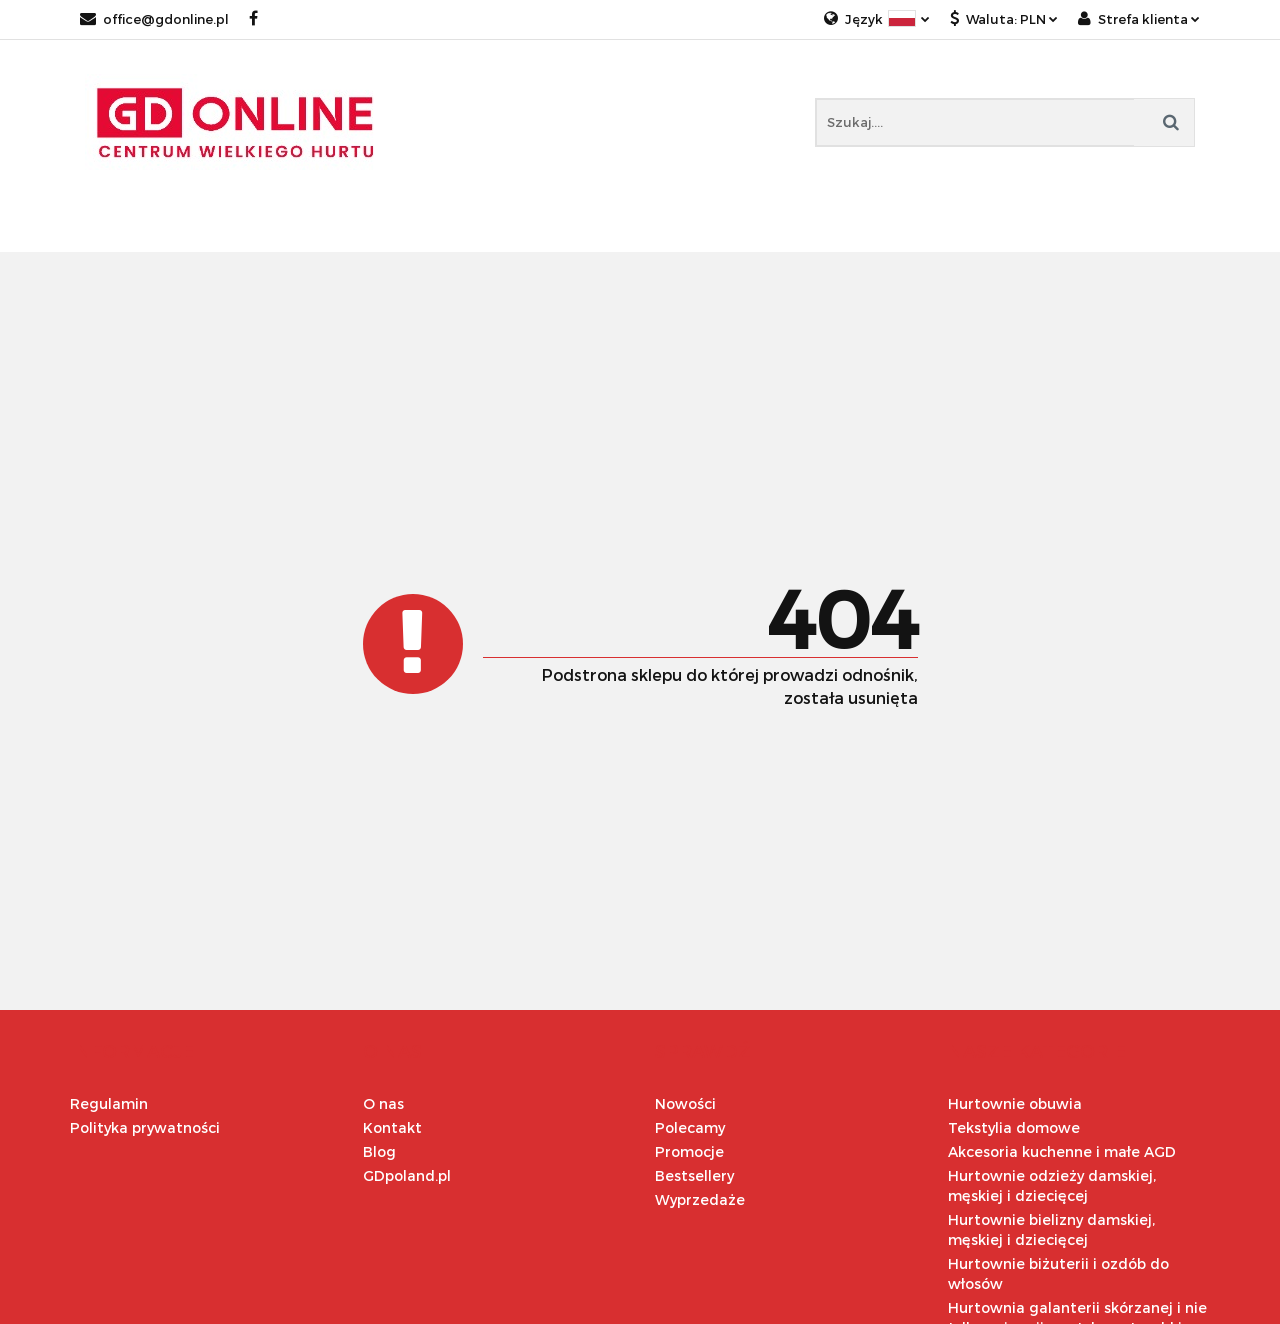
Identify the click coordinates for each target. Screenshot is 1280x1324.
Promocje (689, 1151)
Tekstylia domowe (1014, 1127)
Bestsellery (694, 1175)
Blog (379, 1151)
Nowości (685, 1103)
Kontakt (392, 1127)
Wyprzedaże (700, 1199)
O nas (383, 1103)
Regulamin (109, 1103)
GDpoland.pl (407, 1175)
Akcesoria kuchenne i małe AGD (1062, 1151)
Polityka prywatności (145, 1127)
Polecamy (690, 1127)
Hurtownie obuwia (1015, 1103)
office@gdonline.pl (154, 19)
